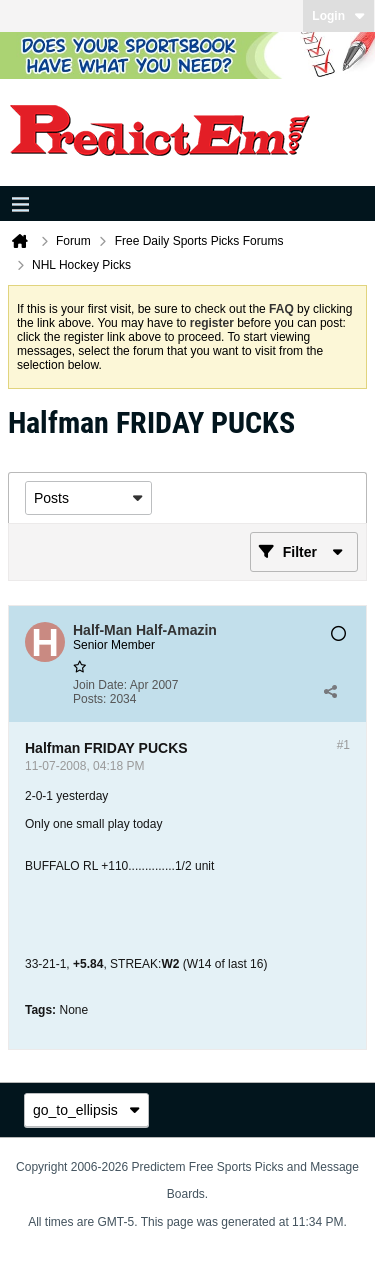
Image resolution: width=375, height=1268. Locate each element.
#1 (343, 745)
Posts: (89, 699)
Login (338, 16)
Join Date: (100, 685)
